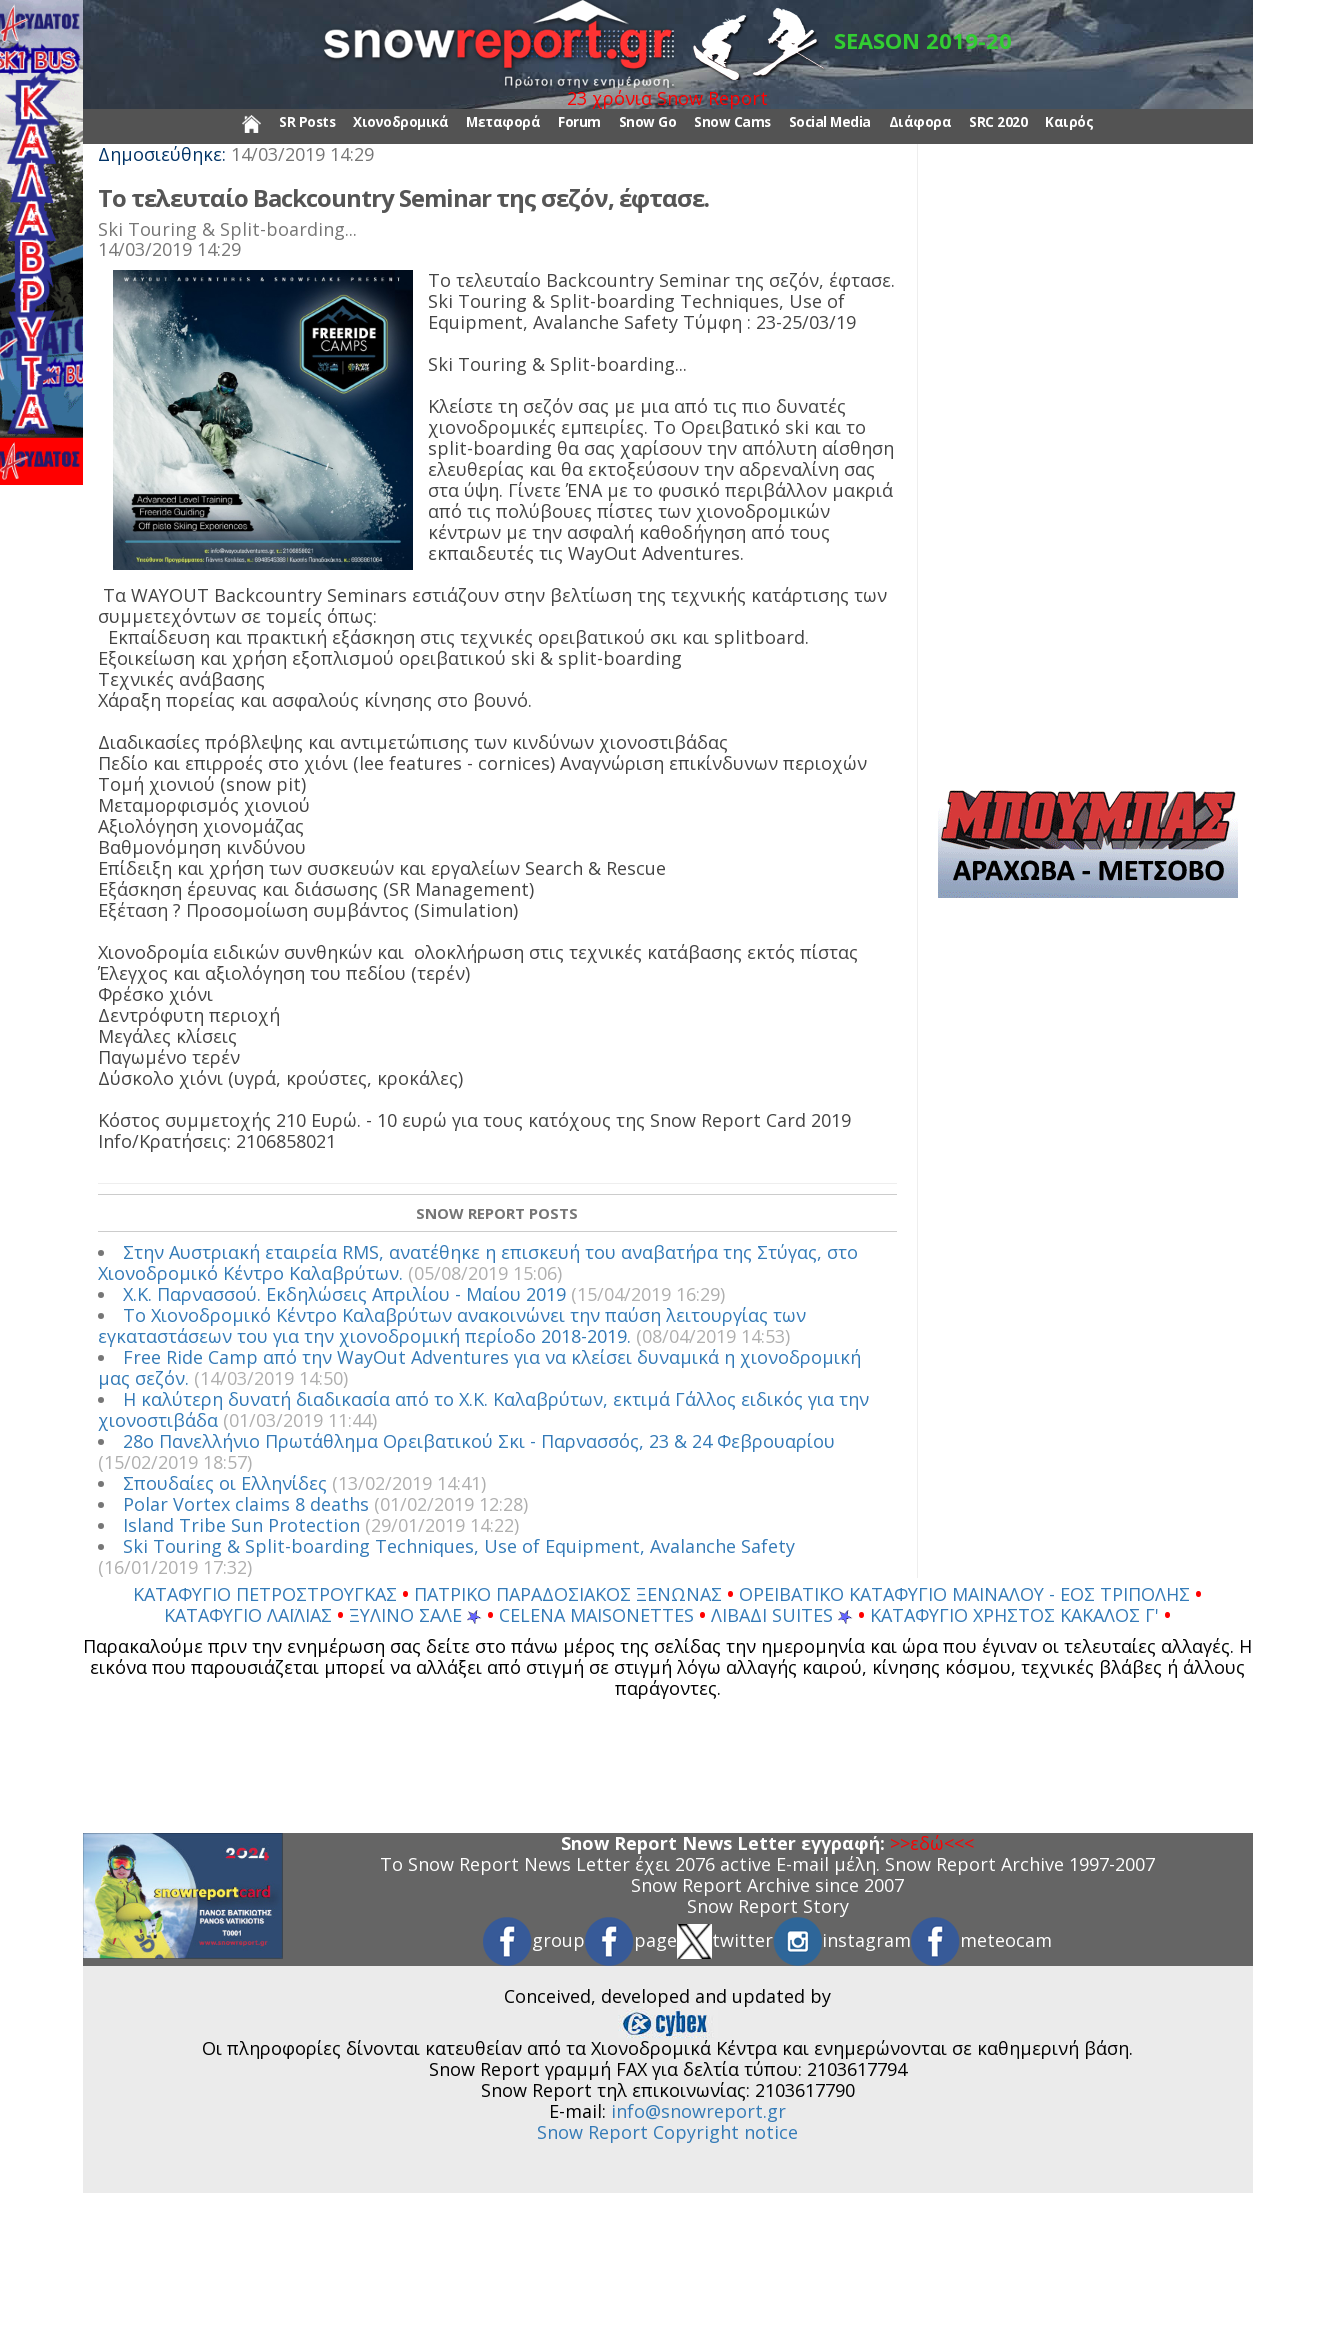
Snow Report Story (768, 1906)
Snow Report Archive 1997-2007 (1020, 1864)
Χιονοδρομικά (400, 122)
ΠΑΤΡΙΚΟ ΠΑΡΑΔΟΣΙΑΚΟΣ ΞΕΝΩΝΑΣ (570, 1594)
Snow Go (648, 122)
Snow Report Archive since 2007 (767, 1885)
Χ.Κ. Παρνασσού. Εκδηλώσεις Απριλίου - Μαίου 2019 (344, 1294)
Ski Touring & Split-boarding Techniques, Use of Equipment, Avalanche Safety (459, 1546)
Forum (579, 122)
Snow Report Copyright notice (667, 2132)
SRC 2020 (998, 122)
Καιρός (1069, 122)
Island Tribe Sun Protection (241, 1525)
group (534, 1940)
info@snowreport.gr (698, 2111)
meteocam (981, 1940)
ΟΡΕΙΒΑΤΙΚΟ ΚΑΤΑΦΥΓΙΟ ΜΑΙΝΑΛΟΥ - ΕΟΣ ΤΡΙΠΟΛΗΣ (967, 1594)
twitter (725, 1940)
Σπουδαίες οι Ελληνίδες (225, 1483)
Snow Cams (732, 122)
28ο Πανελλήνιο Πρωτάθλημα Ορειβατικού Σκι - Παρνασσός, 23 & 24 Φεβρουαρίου (479, 1441)
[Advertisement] (1088, 474)
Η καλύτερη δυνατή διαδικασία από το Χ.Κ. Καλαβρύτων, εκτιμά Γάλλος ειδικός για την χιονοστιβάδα (483, 1409)
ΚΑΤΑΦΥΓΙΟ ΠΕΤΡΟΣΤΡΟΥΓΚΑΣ (267, 1594)
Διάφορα (920, 122)
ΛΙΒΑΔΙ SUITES (782, 1615)
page (631, 1940)
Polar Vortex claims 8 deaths (246, 1504)
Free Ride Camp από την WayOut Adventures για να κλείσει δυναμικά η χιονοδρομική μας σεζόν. (479, 1367)
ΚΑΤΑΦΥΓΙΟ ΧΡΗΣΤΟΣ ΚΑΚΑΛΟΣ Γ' (1017, 1615)
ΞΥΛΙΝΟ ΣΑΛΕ (415, 1615)
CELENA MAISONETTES (599, 1615)
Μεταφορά (503, 122)
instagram (842, 1940)
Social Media (830, 122)
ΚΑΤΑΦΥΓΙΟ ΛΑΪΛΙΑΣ (250, 1615)
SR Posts (307, 122)
